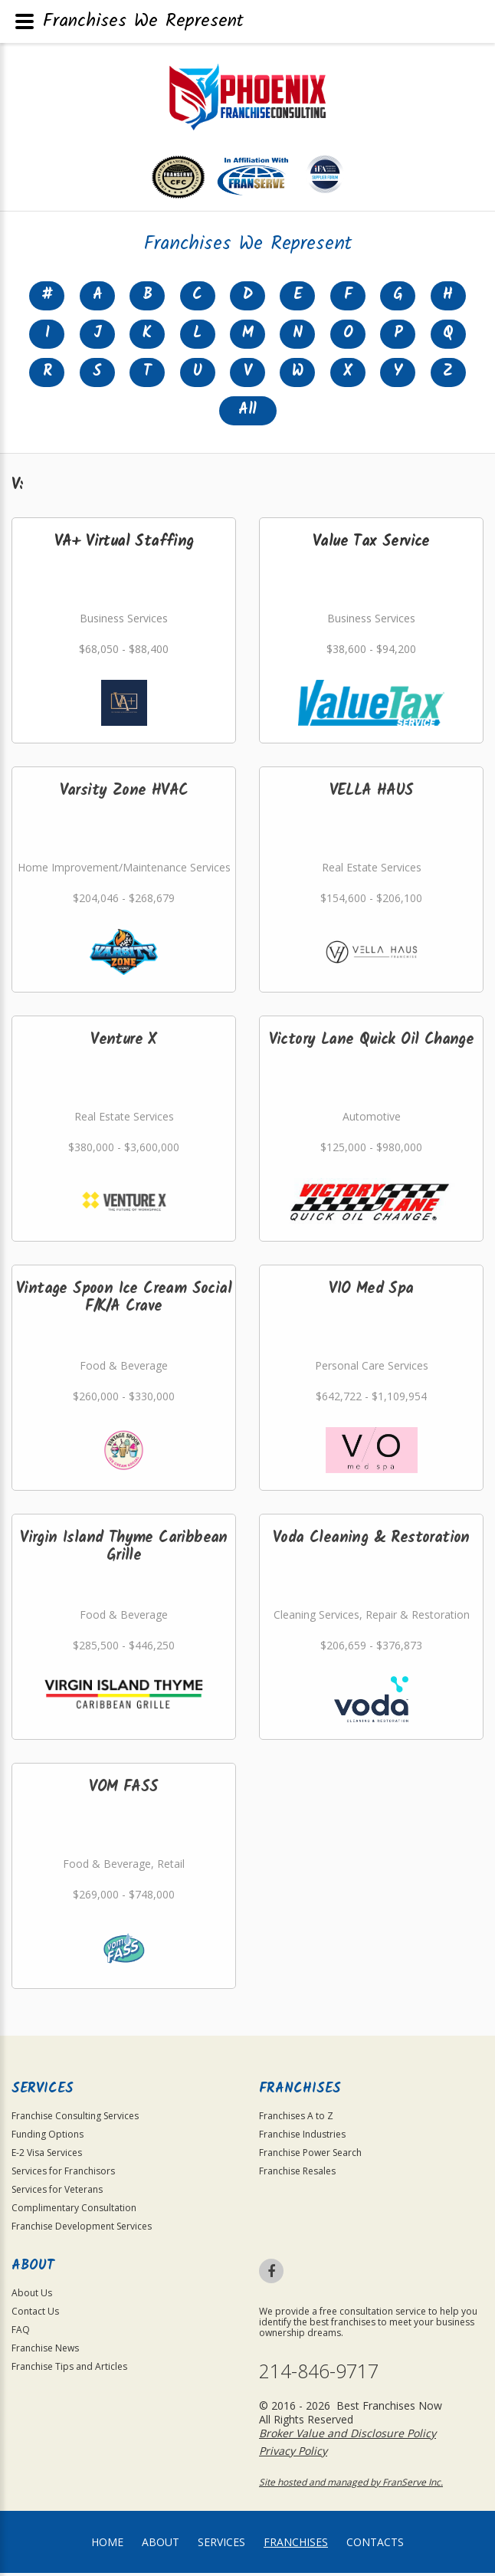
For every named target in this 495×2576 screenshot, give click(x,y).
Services (221, 2545)
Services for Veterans (57, 2192)
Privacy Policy (293, 2453)
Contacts (375, 2545)
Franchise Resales (297, 2174)
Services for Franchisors (63, 2174)
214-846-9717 (319, 2374)
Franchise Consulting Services (75, 2118)
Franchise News (45, 2351)
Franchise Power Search (310, 2155)
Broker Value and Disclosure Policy (347, 2436)
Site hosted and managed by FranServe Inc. (351, 2485)
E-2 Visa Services (46, 2155)
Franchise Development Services (81, 2229)
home (107, 2545)
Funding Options (47, 2137)
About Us (31, 2295)
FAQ (20, 2332)
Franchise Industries (302, 2137)
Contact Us (35, 2314)
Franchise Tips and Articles (69, 2369)
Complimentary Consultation (73, 2210)
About (160, 2545)
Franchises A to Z (296, 2118)
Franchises (296, 2545)
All (247, 413)
